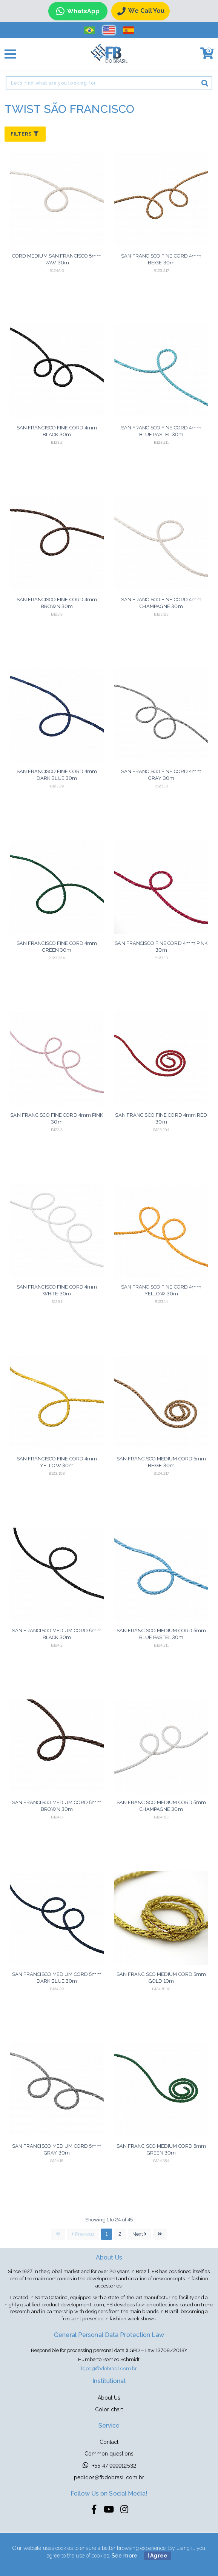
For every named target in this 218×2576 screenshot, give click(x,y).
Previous (83, 2234)
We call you (140, 11)
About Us (109, 2398)
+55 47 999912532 (109, 2465)
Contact (109, 2442)
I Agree (157, 2556)
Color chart (109, 2409)
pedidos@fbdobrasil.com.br (109, 2477)
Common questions (109, 2454)
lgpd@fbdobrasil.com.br (109, 2368)
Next (139, 2234)
